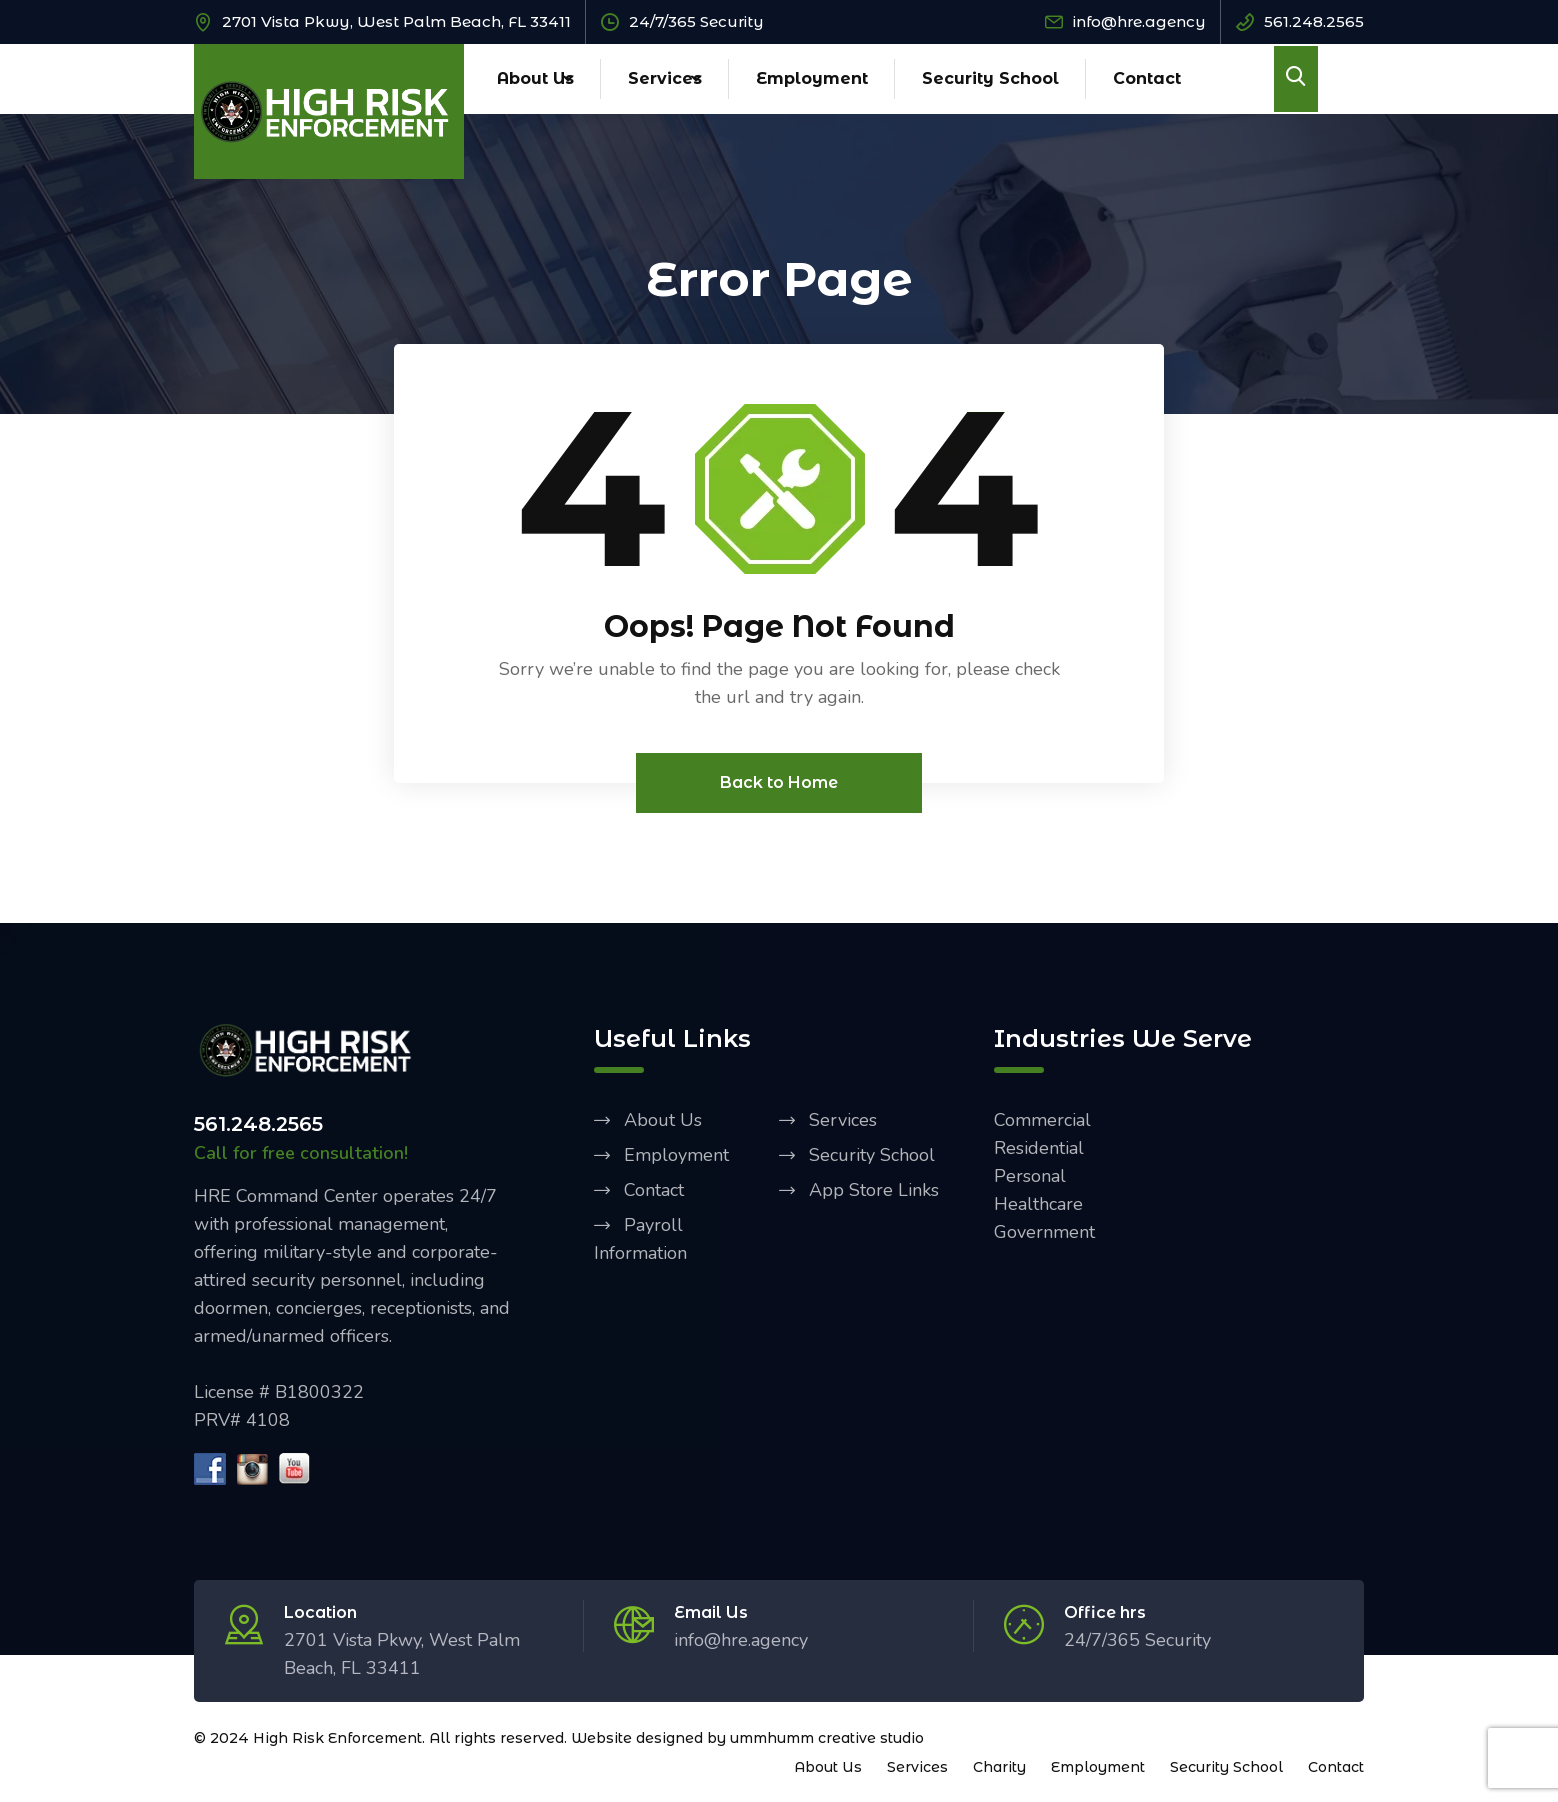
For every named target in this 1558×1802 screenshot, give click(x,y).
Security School (990, 78)
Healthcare (1038, 1205)
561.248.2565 (1314, 21)
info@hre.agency (1139, 21)
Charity (999, 1768)
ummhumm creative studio (827, 1739)
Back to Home (779, 783)
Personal (1030, 1177)
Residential (1039, 1149)
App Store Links (874, 1191)
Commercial (1042, 1121)
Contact (1147, 78)
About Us (535, 78)
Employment (812, 78)
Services (665, 78)
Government (1044, 1233)
